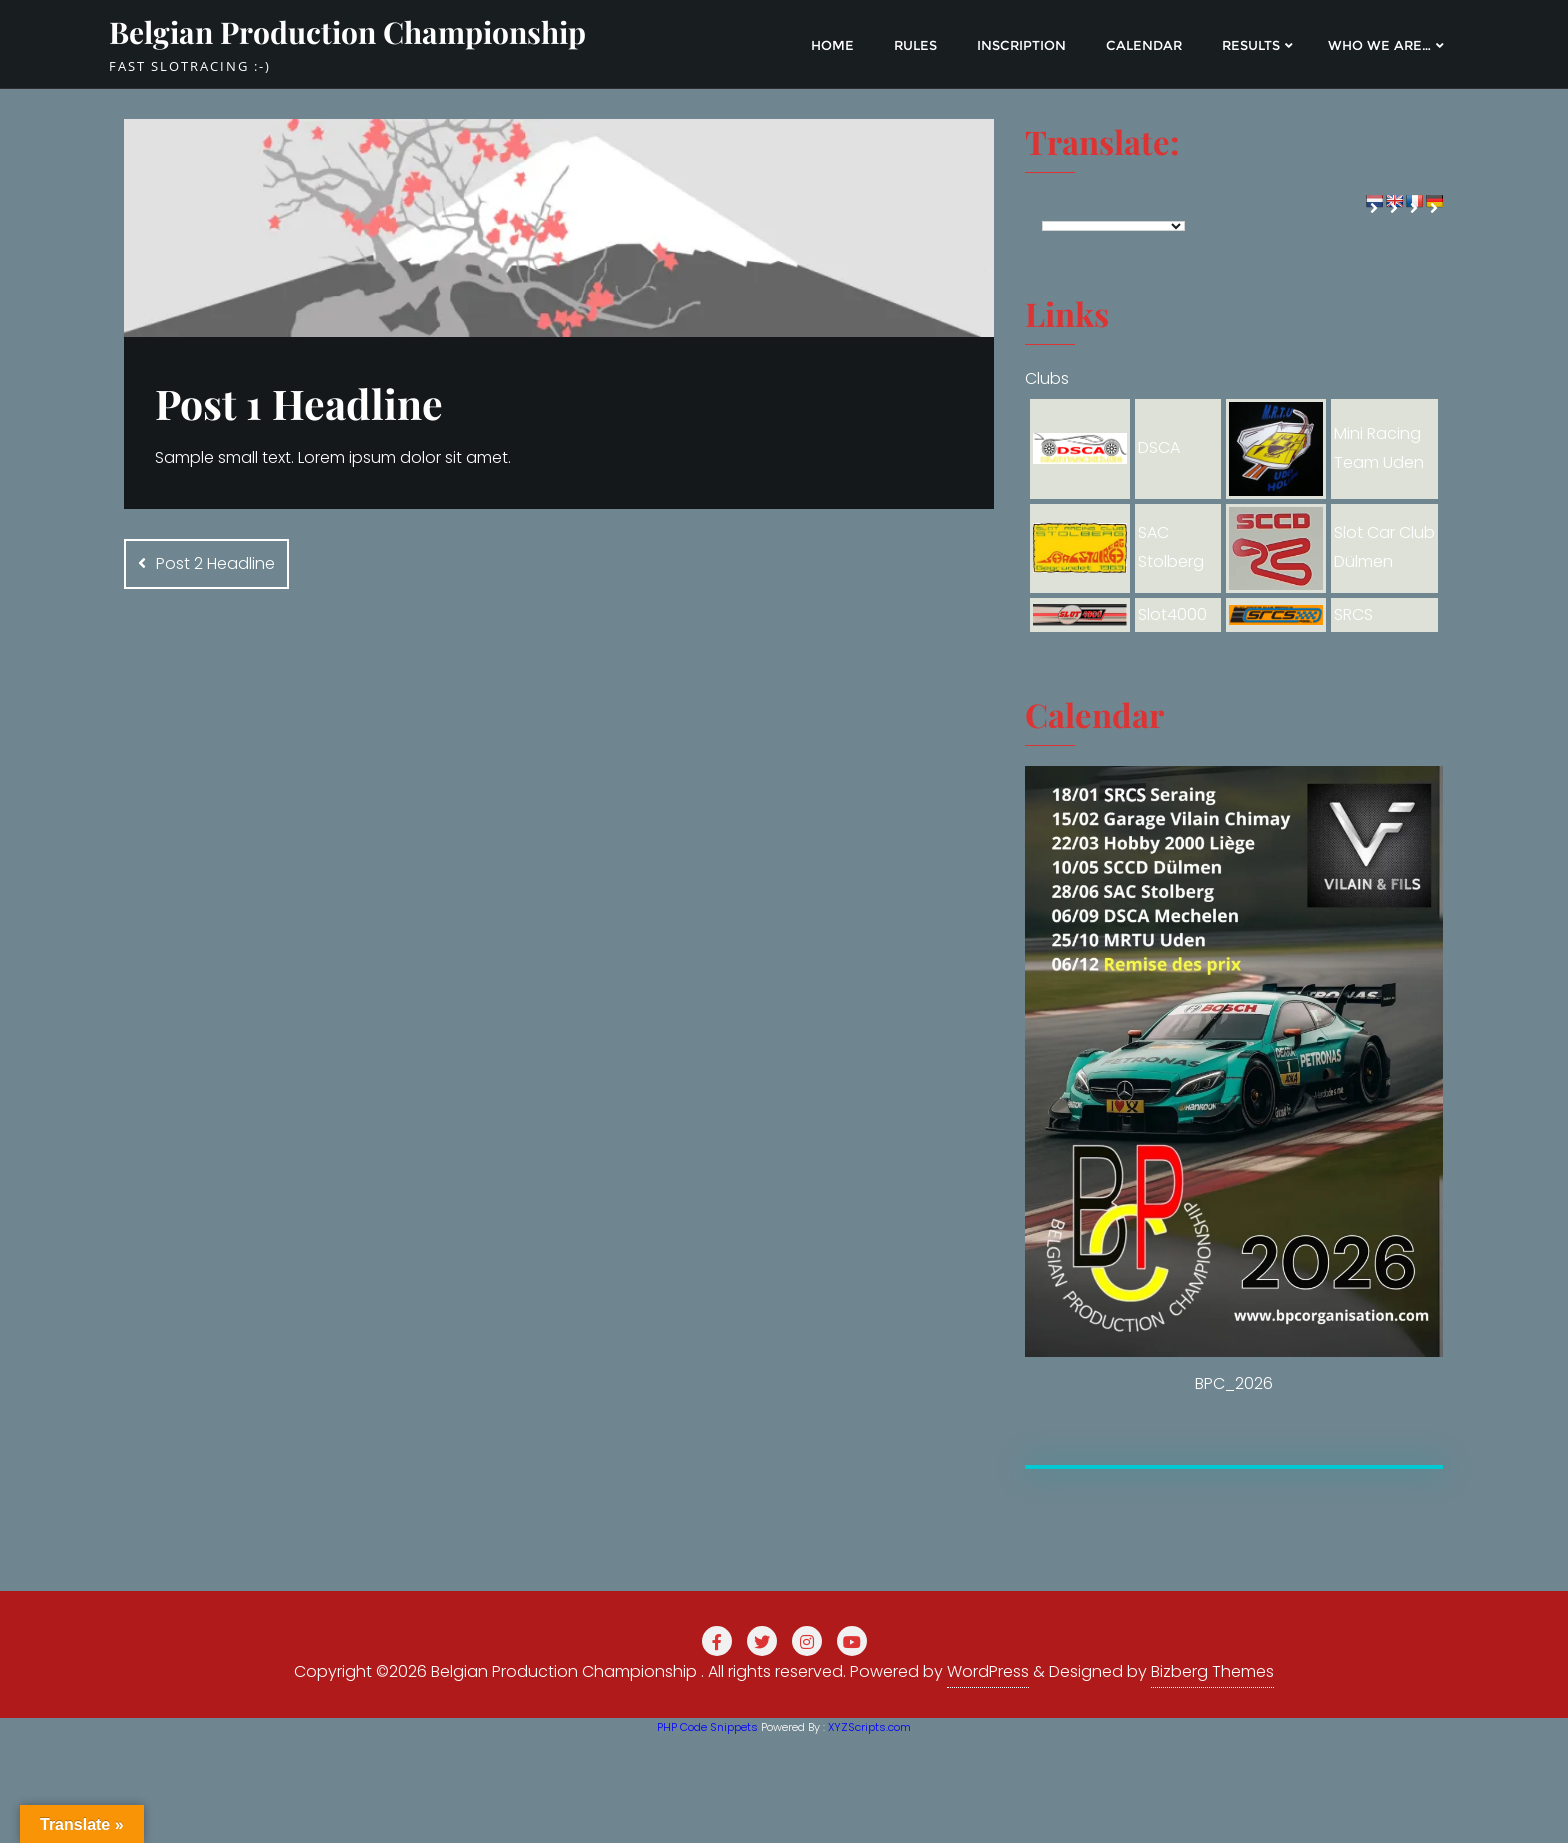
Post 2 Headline (215, 563)
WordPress (988, 1671)
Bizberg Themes (1212, 1671)
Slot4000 (1172, 614)
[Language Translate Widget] (1113, 226)
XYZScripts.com (869, 1727)
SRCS (1353, 614)
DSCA (1159, 447)
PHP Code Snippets (707, 1727)
